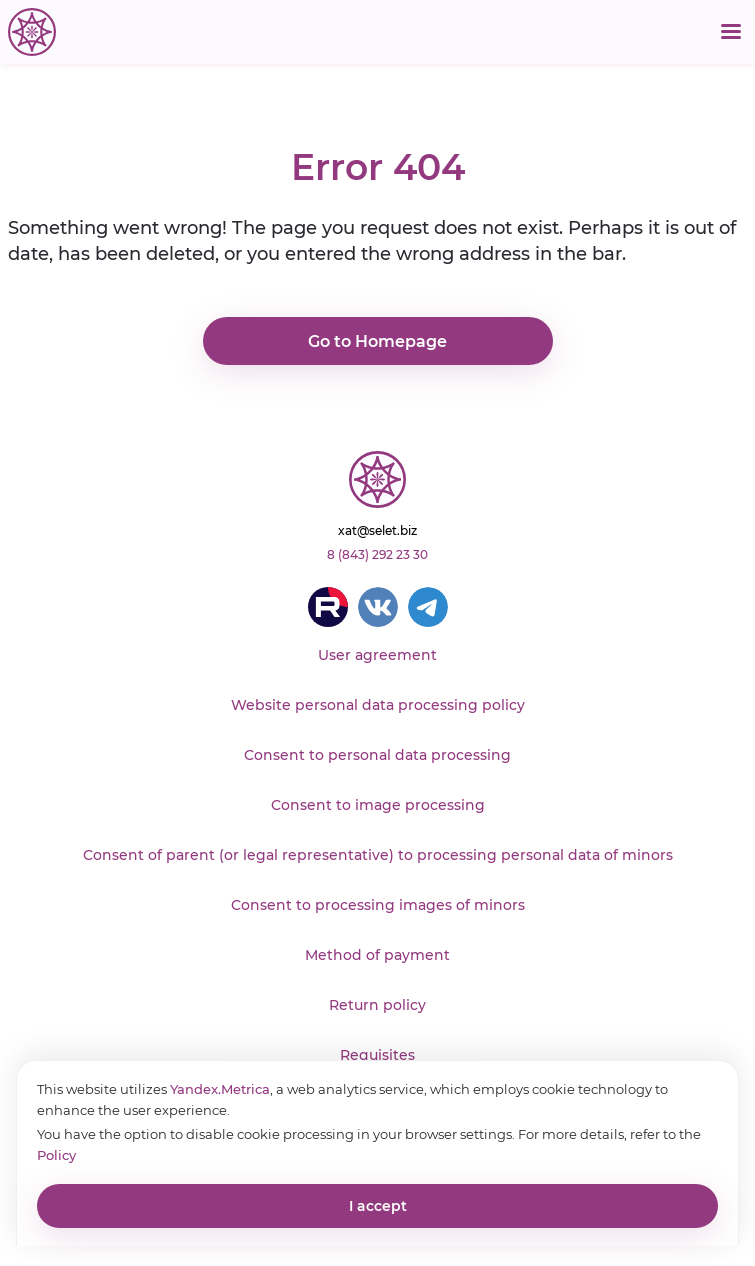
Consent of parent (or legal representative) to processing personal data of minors (378, 855)
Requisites (377, 1055)
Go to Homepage (377, 341)
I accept (378, 1206)
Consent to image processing (378, 805)
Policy (56, 1155)
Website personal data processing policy (378, 705)
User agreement (377, 655)
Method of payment (377, 955)
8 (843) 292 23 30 (377, 554)
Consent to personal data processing (377, 755)
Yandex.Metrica (220, 1089)
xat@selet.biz (377, 530)
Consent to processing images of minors (378, 905)
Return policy (377, 1005)
